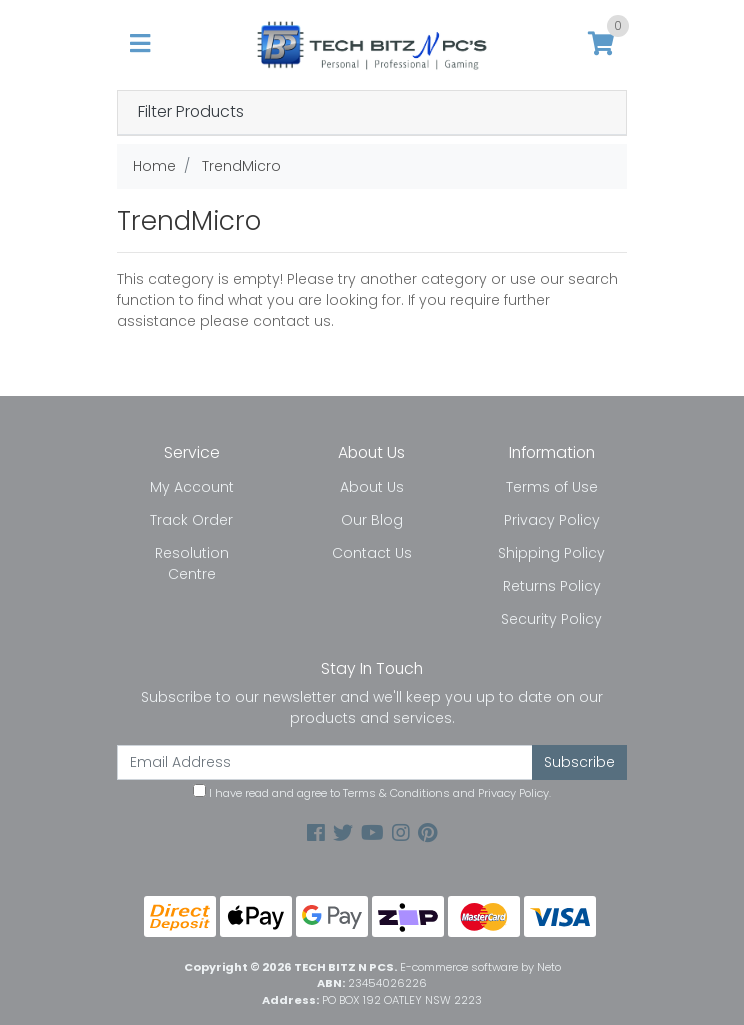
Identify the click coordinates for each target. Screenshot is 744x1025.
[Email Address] (325, 762)
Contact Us (372, 553)
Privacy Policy (552, 520)
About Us (372, 487)
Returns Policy (552, 586)
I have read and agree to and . (372, 792)
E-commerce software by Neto (480, 967)
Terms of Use (552, 487)
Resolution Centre (192, 563)
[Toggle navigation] (140, 44)
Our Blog (372, 520)
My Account (192, 487)
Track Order (191, 520)
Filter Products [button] (191, 112)
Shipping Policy (551, 553)
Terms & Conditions (396, 793)
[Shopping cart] (601, 44)
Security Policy (551, 619)
